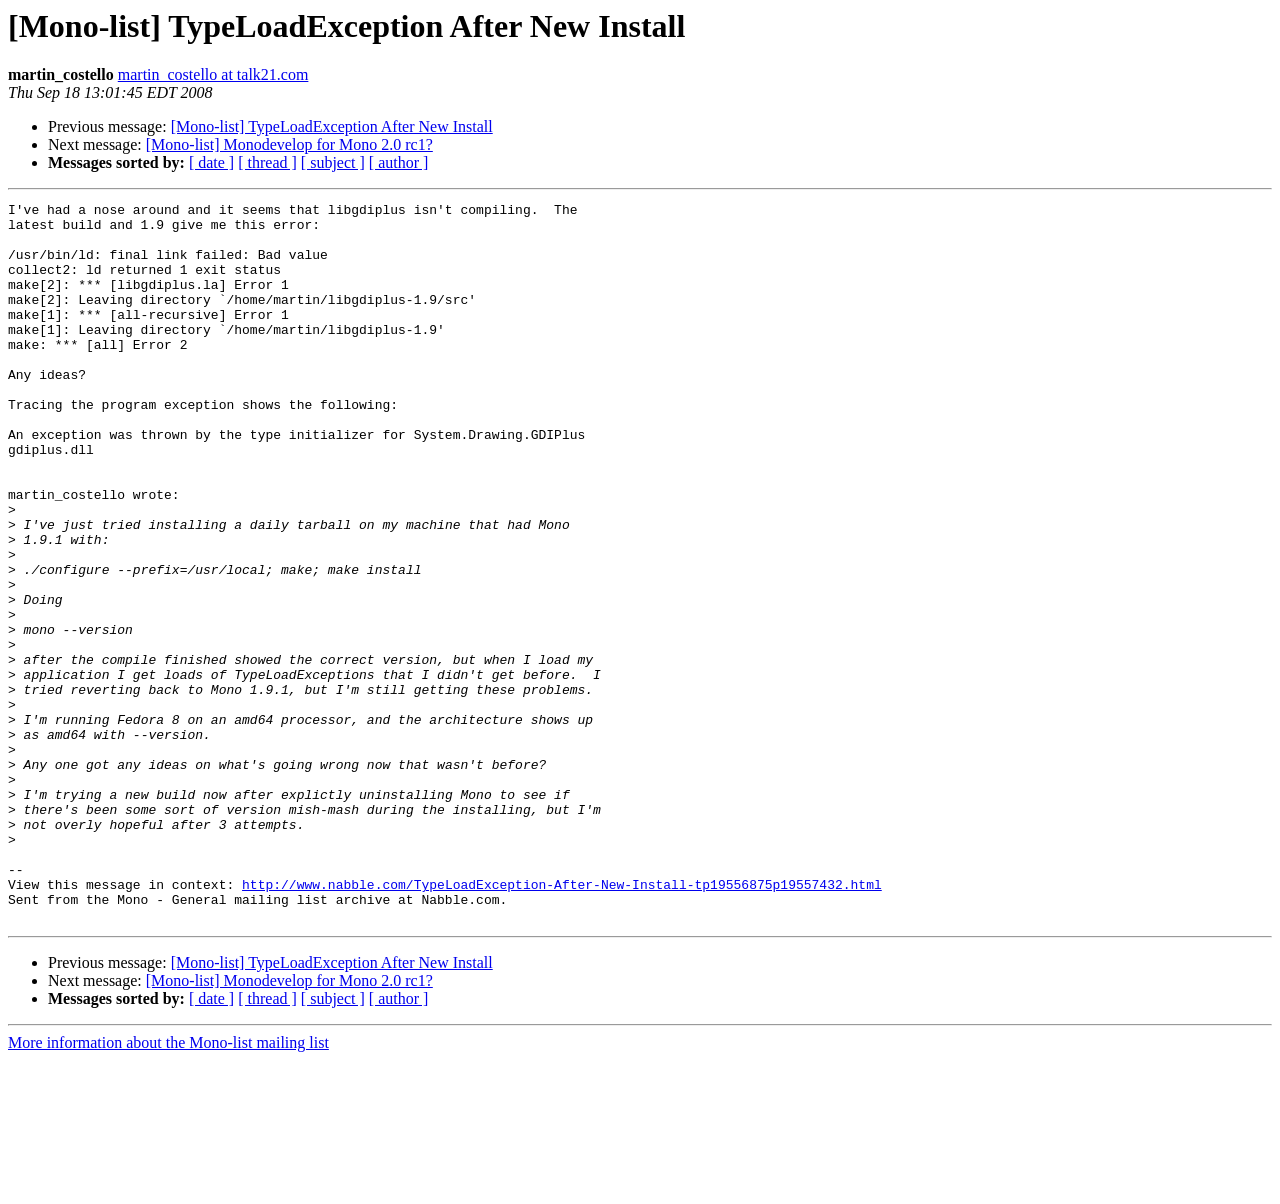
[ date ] (211, 162)
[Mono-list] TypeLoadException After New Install (332, 126)
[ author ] (399, 162)
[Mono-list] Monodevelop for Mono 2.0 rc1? (289, 144)
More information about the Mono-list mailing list (168, 1186)
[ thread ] (267, 162)
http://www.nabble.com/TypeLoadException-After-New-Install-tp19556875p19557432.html (562, 1022)
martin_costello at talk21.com (213, 74)
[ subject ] (333, 162)
